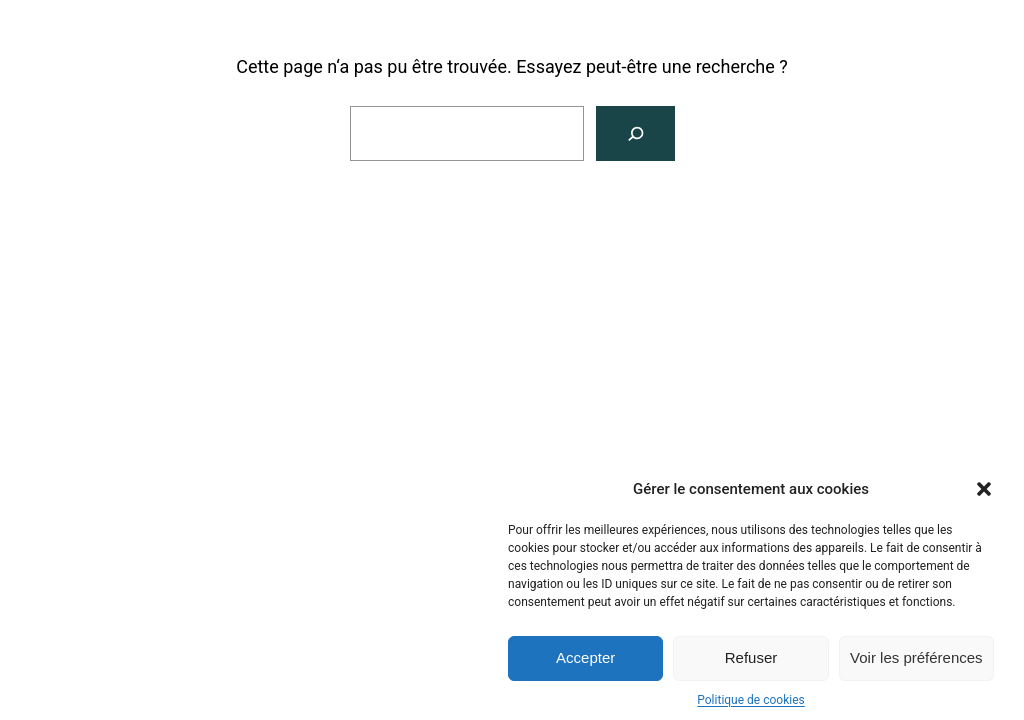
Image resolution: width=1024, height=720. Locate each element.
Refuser (751, 661)
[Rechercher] (635, 133)
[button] (984, 493)
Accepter (585, 661)
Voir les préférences (916, 661)
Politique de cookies (750, 704)
